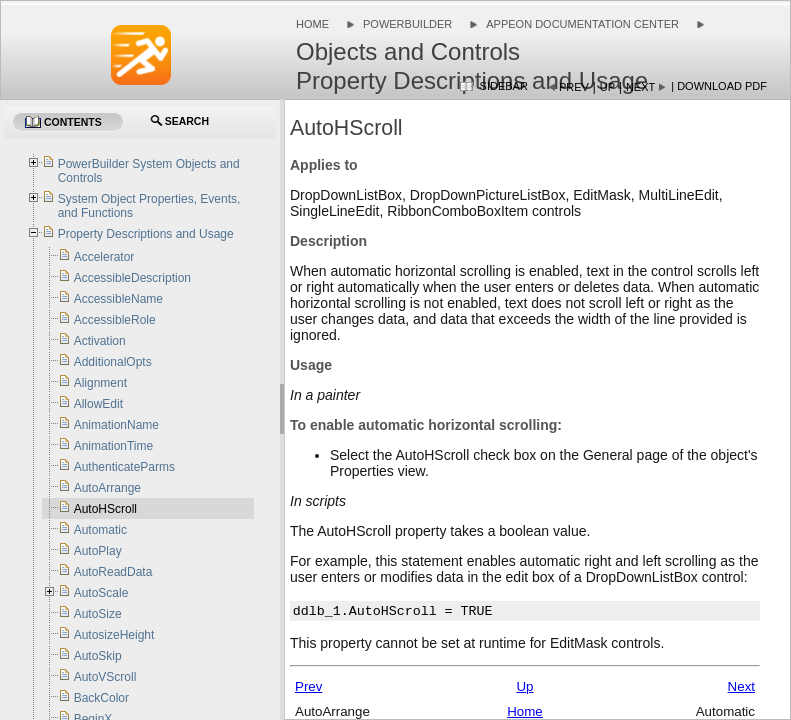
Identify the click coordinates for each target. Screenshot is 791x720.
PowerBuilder (407, 24)
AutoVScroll (105, 677)
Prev (574, 87)
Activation (100, 341)
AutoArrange (107, 488)
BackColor (101, 698)
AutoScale (101, 593)
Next (640, 87)
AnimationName (116, 425)
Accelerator (104, 257)
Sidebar (504, 86)
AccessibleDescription (132, 278)
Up (607, 87)
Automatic (100, 530)
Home (312, 24)
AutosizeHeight (114, 635)
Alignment (100, 383)
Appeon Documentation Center (582, 24)
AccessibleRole (115, 320)
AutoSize (98, 614)
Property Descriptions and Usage (146, 234)
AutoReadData (113, 572)
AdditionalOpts (113, 362)
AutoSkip (98, 656)
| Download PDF (719, 86)
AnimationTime (114, 446)
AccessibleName (118, 299)
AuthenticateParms (124, 467)
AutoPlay (98, 551)
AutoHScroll (105, 509)
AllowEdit (98, 404)
